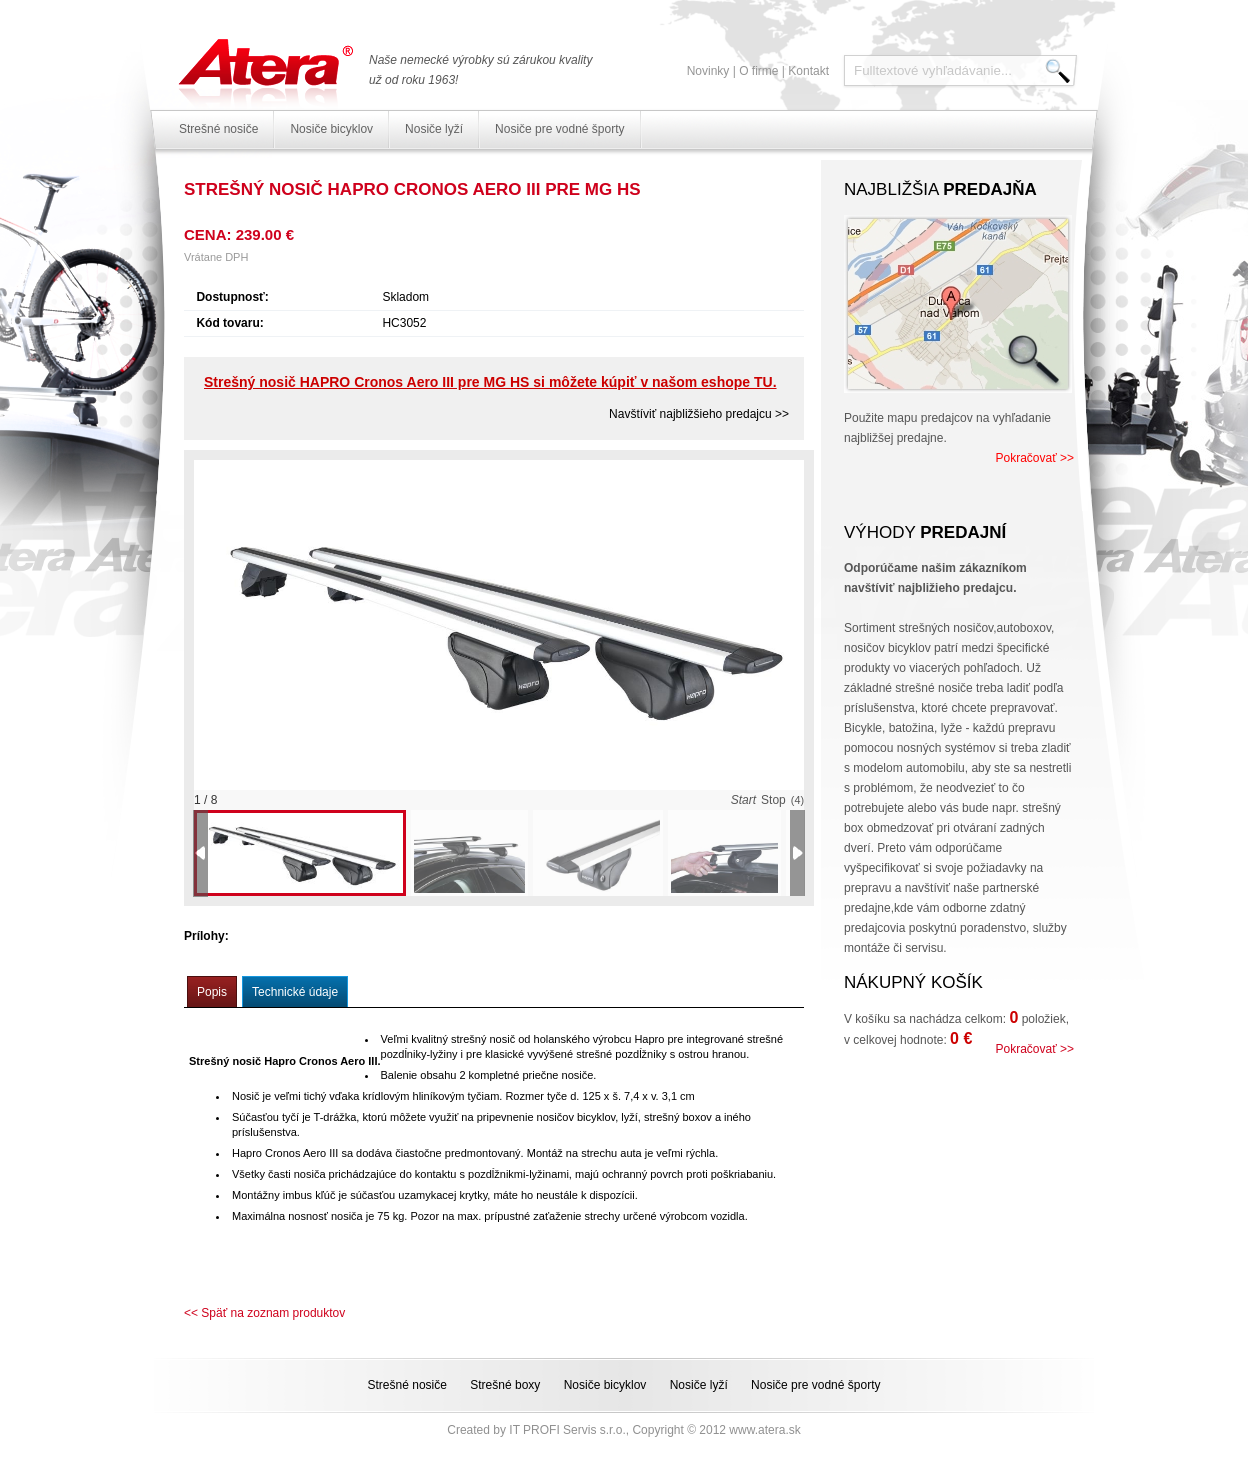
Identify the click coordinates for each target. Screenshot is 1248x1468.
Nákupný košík (913, 982)
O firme (758, 71)
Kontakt (808, 71)
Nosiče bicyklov (331, 129)
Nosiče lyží (434, 129)
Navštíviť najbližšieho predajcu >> (699, 414)
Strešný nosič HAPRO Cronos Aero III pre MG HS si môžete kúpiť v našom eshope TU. (490, 382)
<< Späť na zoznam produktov (264, 1313)
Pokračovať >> (1034, 458)
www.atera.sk (764, 1430)
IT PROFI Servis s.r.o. (567, 1430)
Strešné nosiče (218, 129)
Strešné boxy (505, 1385)
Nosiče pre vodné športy (559, 129)
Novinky (708, 71)
